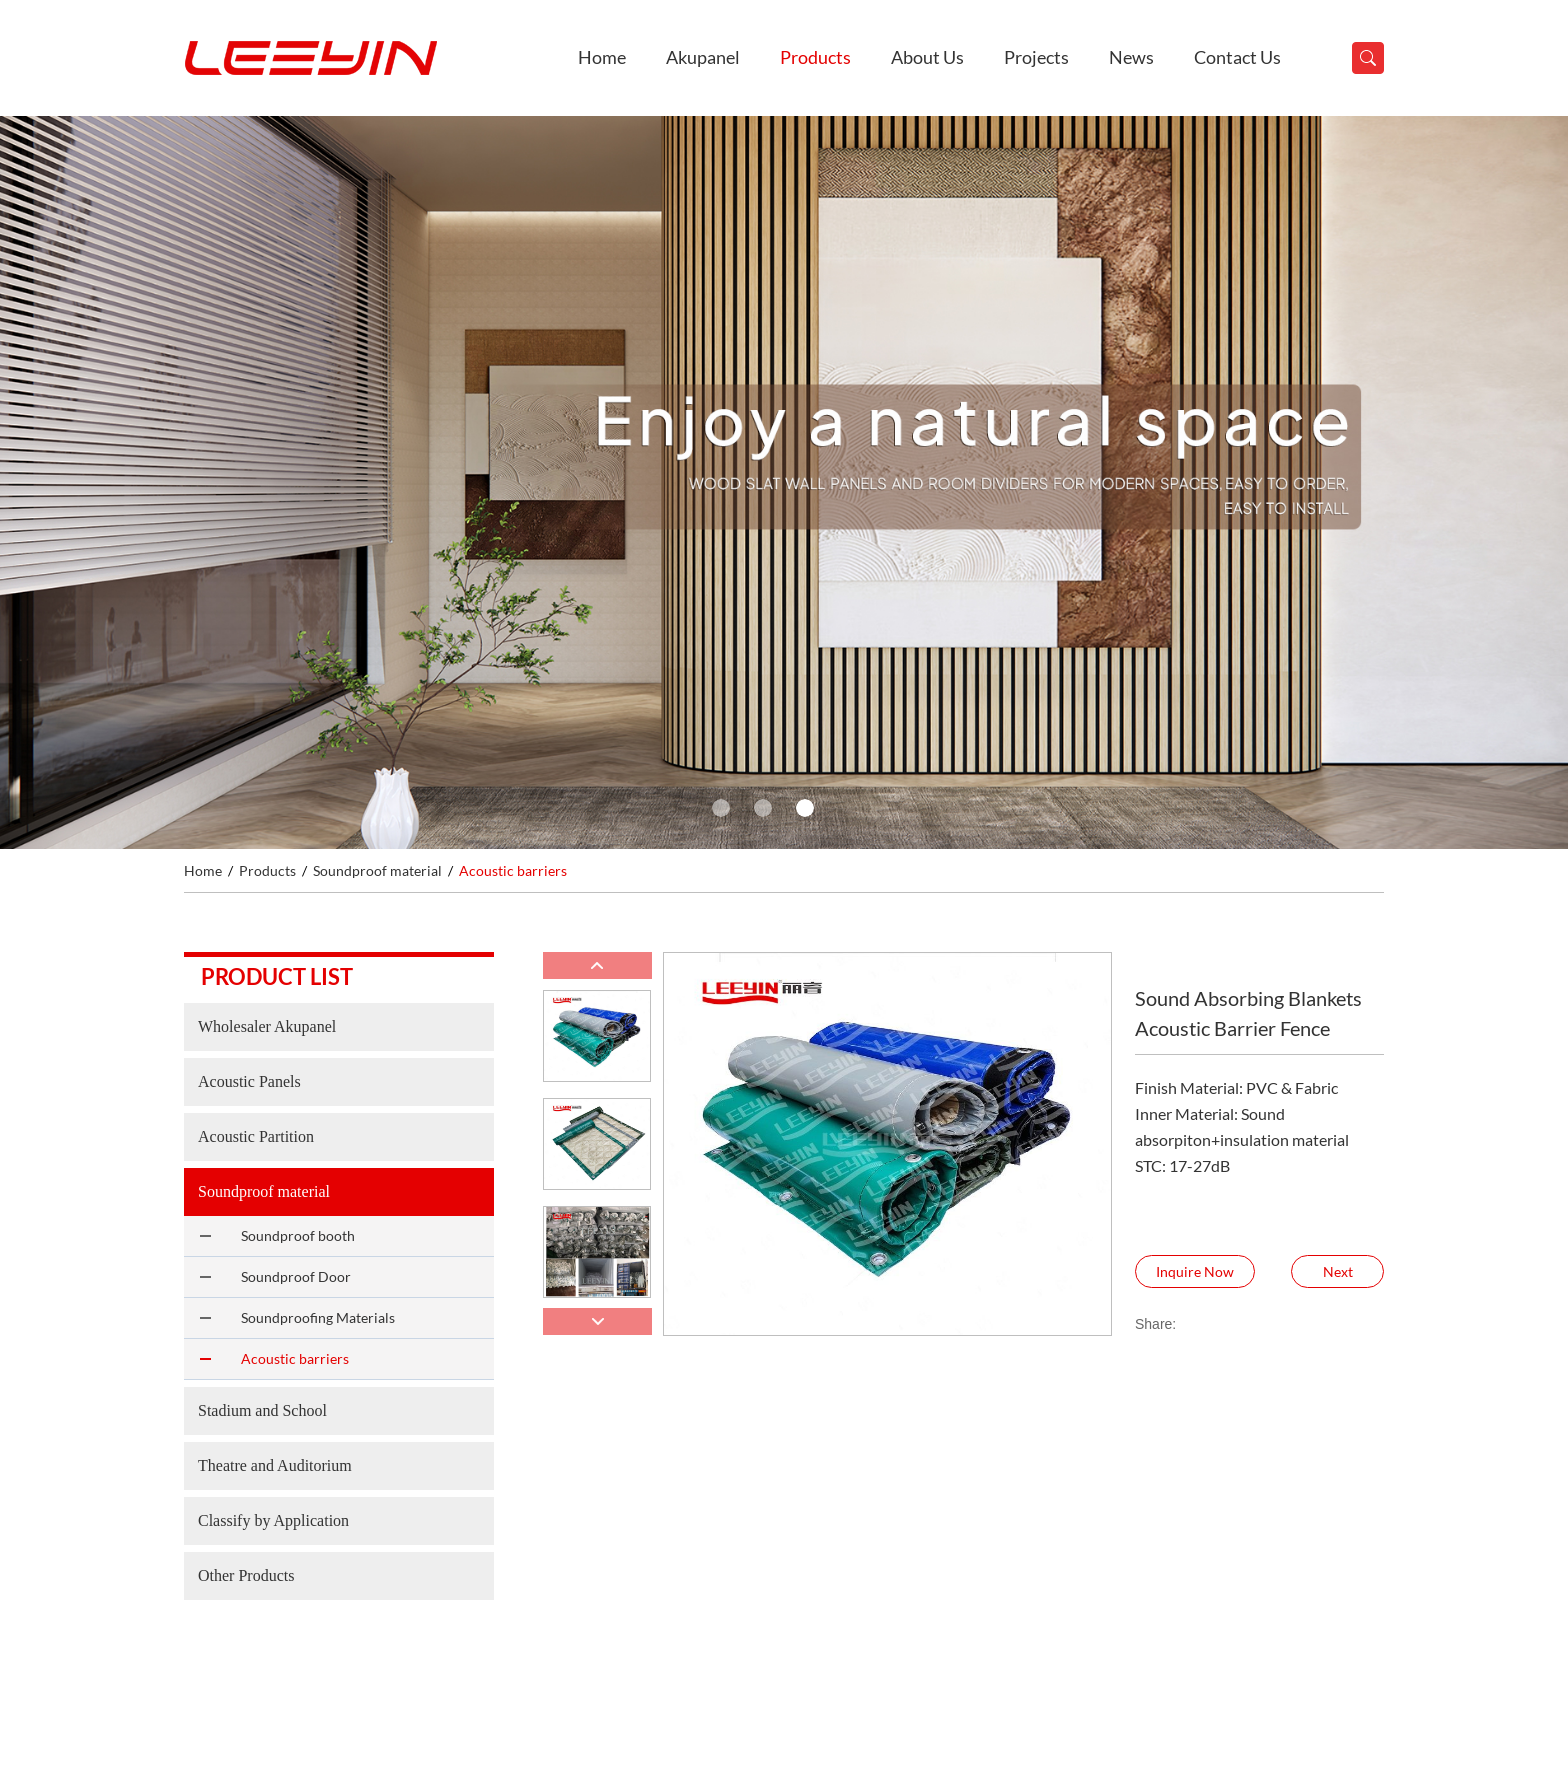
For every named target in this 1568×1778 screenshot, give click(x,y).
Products (815, 57)
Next (1338, 1271)
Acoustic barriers (513, 870)
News (1131, 57)
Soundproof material (377, 870)
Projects (1036, 57)
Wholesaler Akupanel (267, 1026)
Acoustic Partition (256, 1136)
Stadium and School (262, 1410)
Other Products (246, 1575)
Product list (277, 976)
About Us (927, 57)
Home (602, 57)
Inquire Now (1195, 1271)
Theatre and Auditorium (275, 1465)
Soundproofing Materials (318, 1317)
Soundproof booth (298, 1235)
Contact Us (1237, 57)
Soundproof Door (296, 1276)
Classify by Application (273, 1520)
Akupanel (703, 57)
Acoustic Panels (249, 1081)
